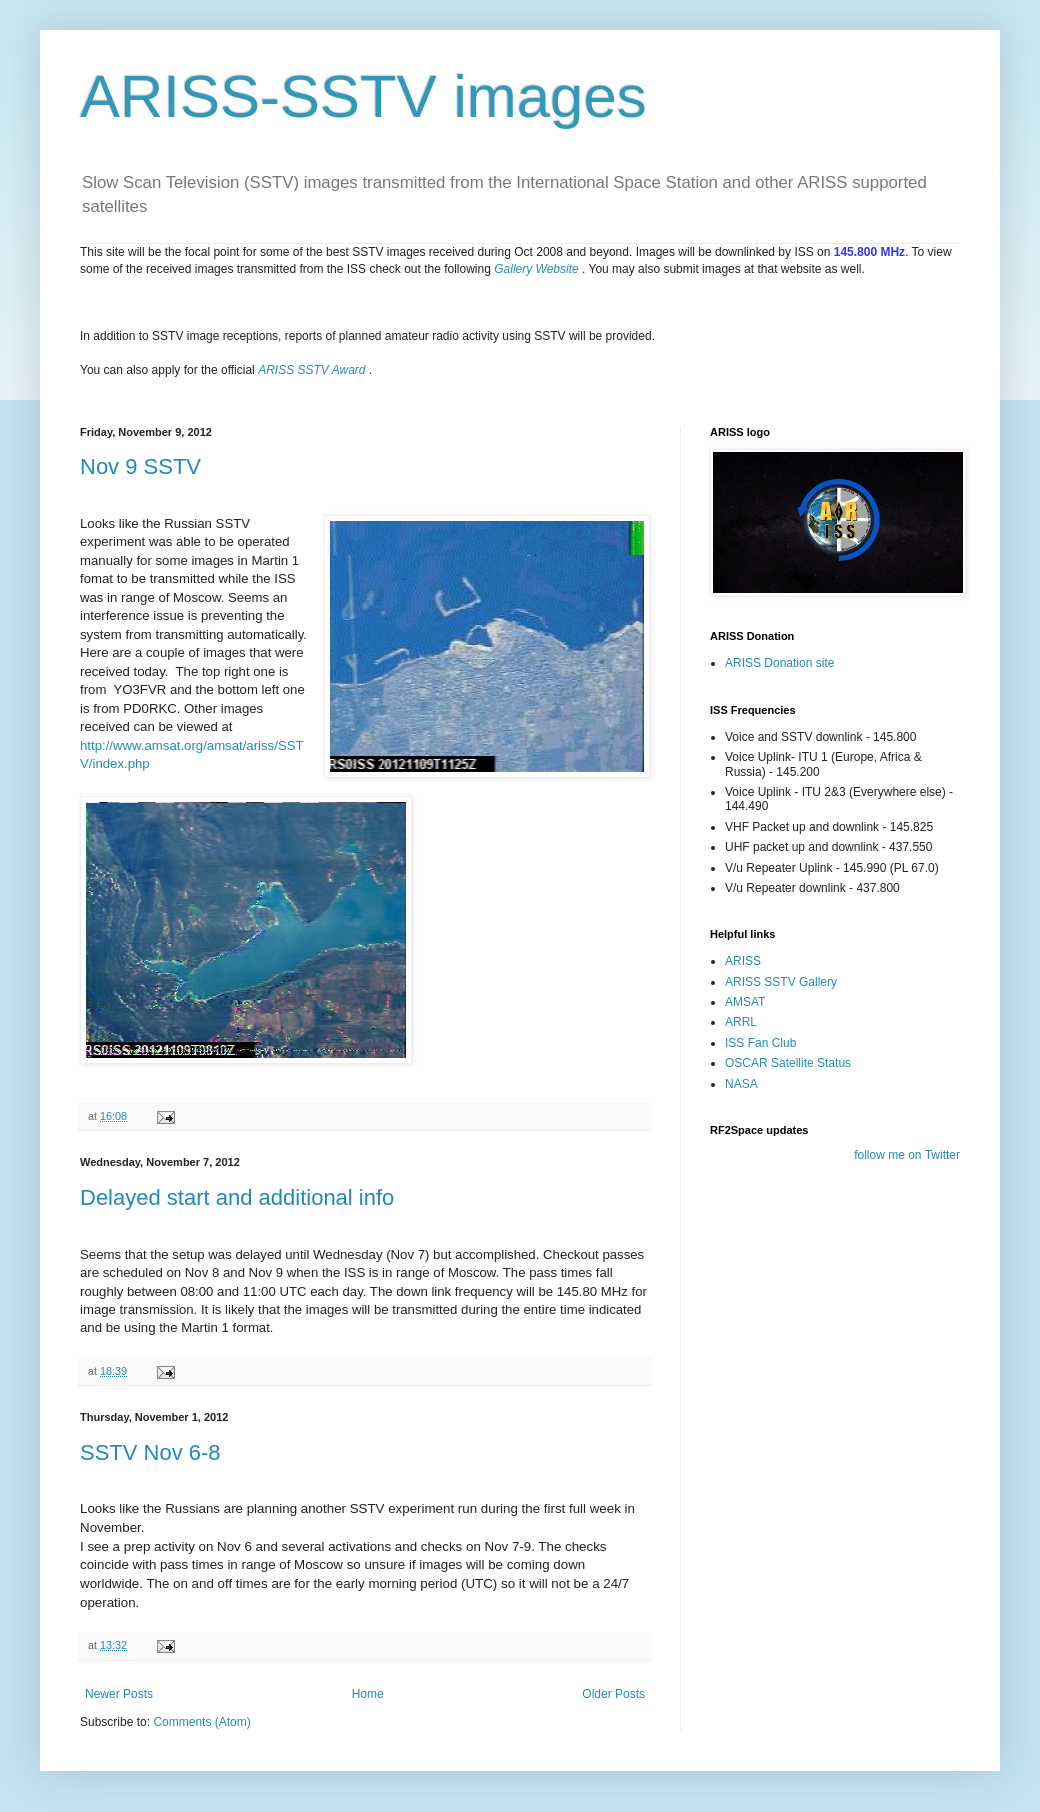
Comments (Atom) (201, 1722)
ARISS (743, 961)
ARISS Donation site (779, 663)
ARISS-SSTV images (363, 96)
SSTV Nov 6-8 (150, 1452)
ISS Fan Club (760, 1043)
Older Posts (613, 1694)
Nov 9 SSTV (140, 466)
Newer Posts (119, 1694)
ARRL (741, 1022)
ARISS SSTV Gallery (781, 982)
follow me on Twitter (907, 1155)
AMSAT (745, 1002)
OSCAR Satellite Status (788, 1063)
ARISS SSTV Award (311, 370)
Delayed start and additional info (237, 1197)
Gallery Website (536, 269)
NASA (741, 1084)
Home (368, 1694)
